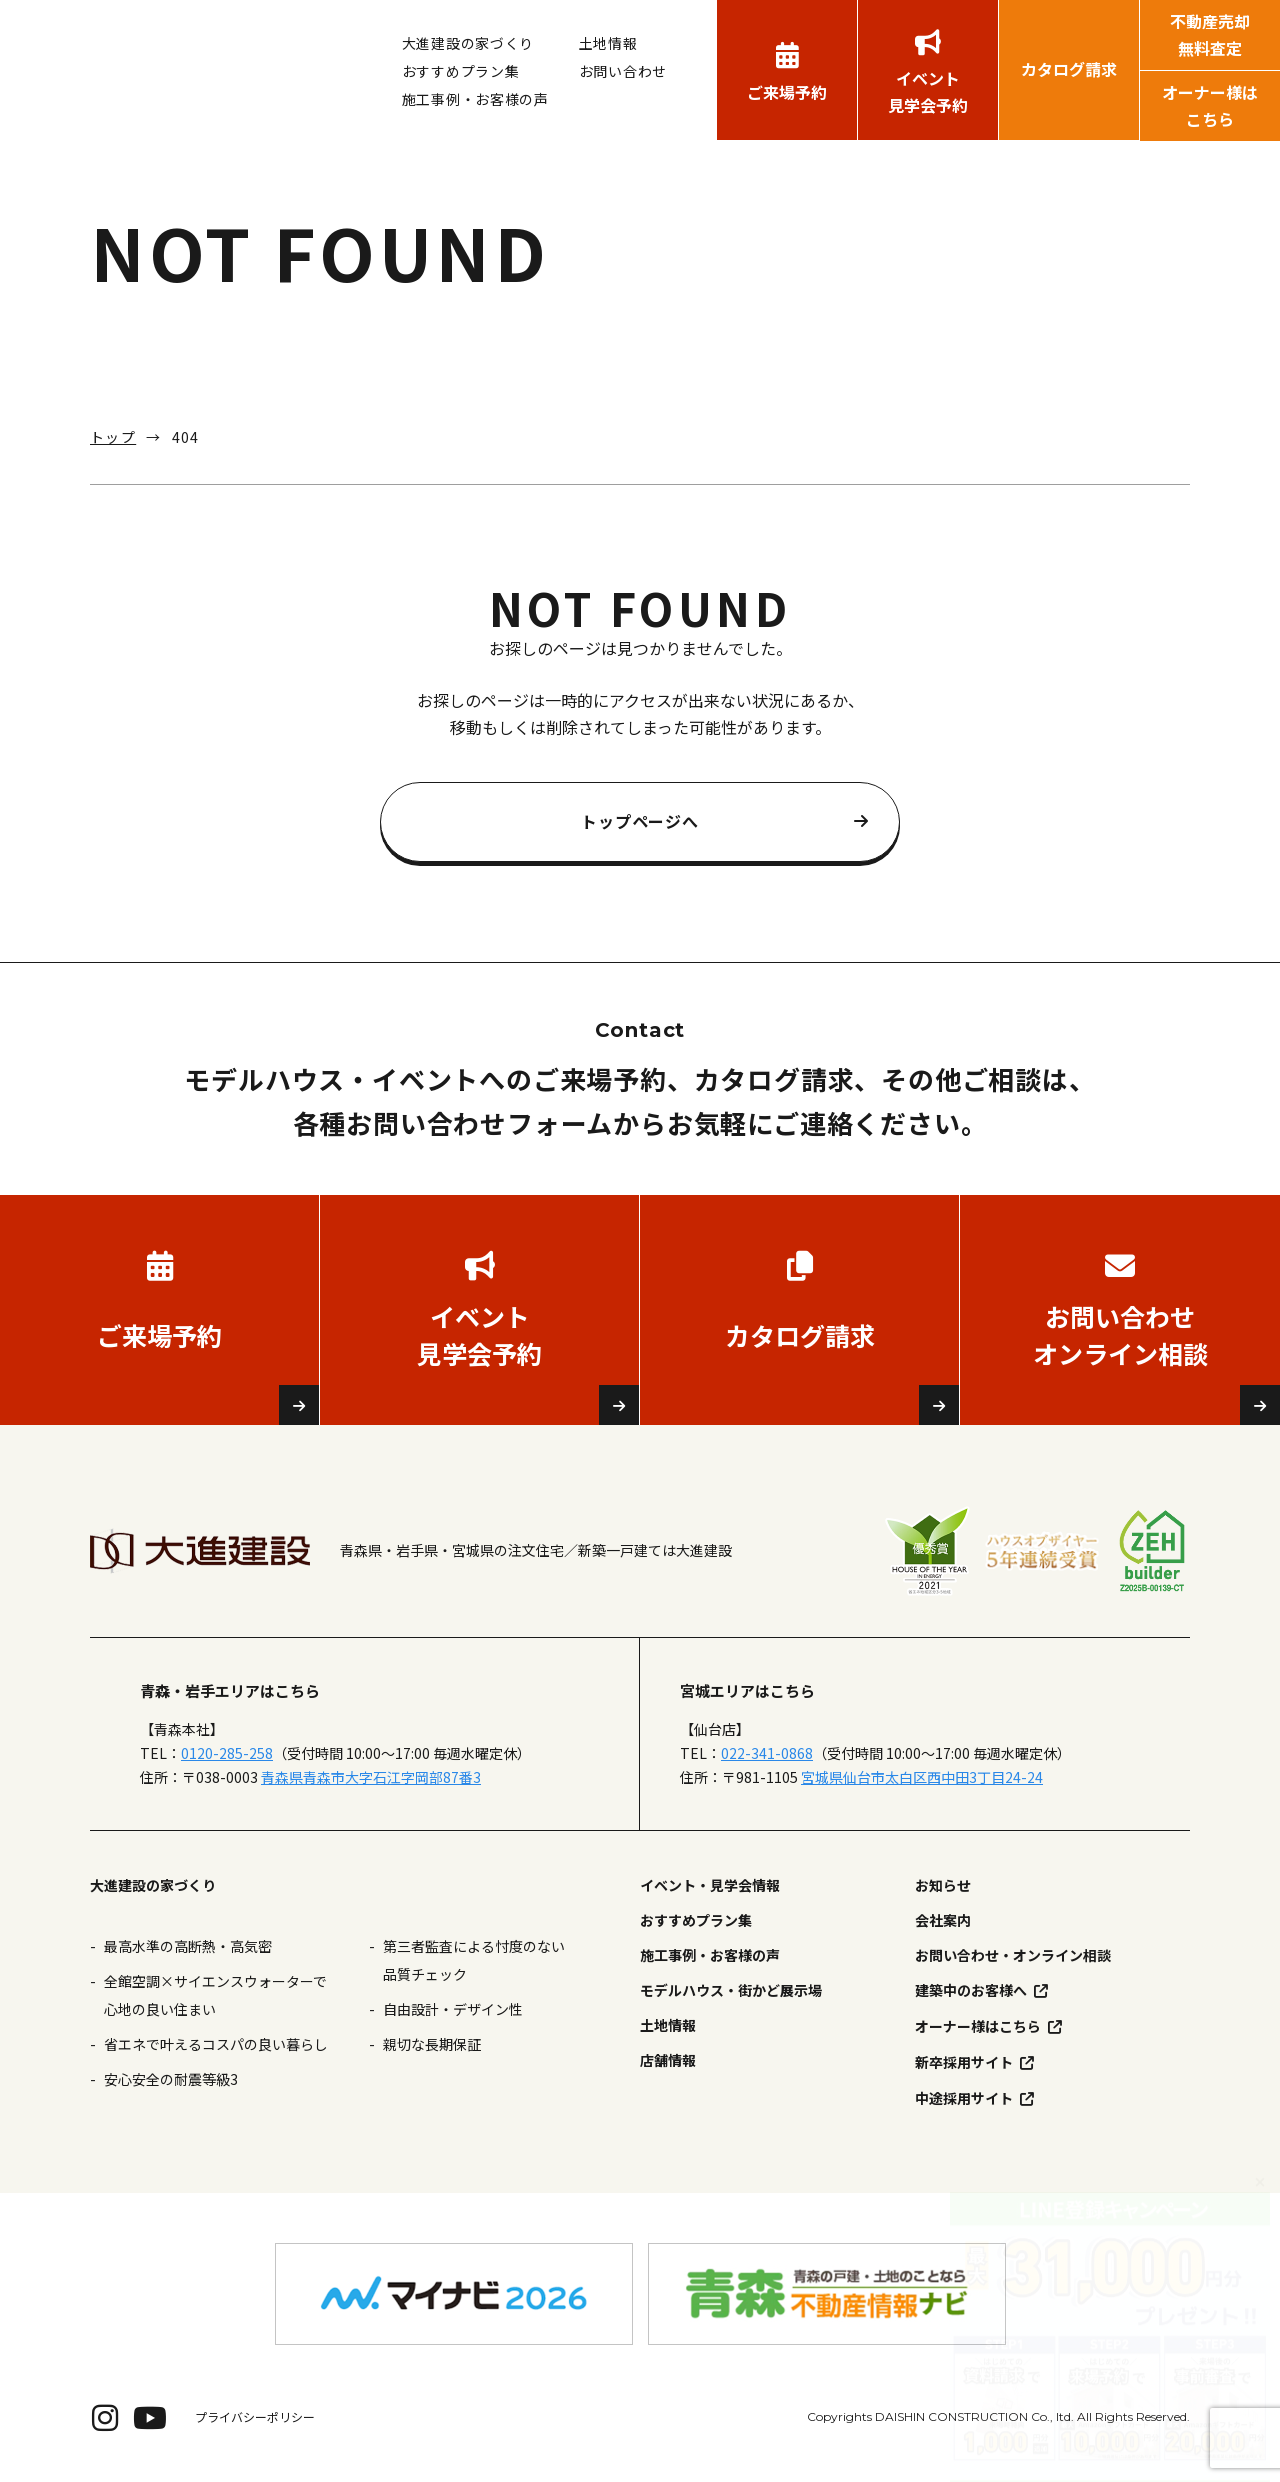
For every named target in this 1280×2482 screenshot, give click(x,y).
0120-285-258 (227, 1753)
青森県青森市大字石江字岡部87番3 (371, 1777)
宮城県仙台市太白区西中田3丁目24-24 (922, 1777)
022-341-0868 (767, 1753)
